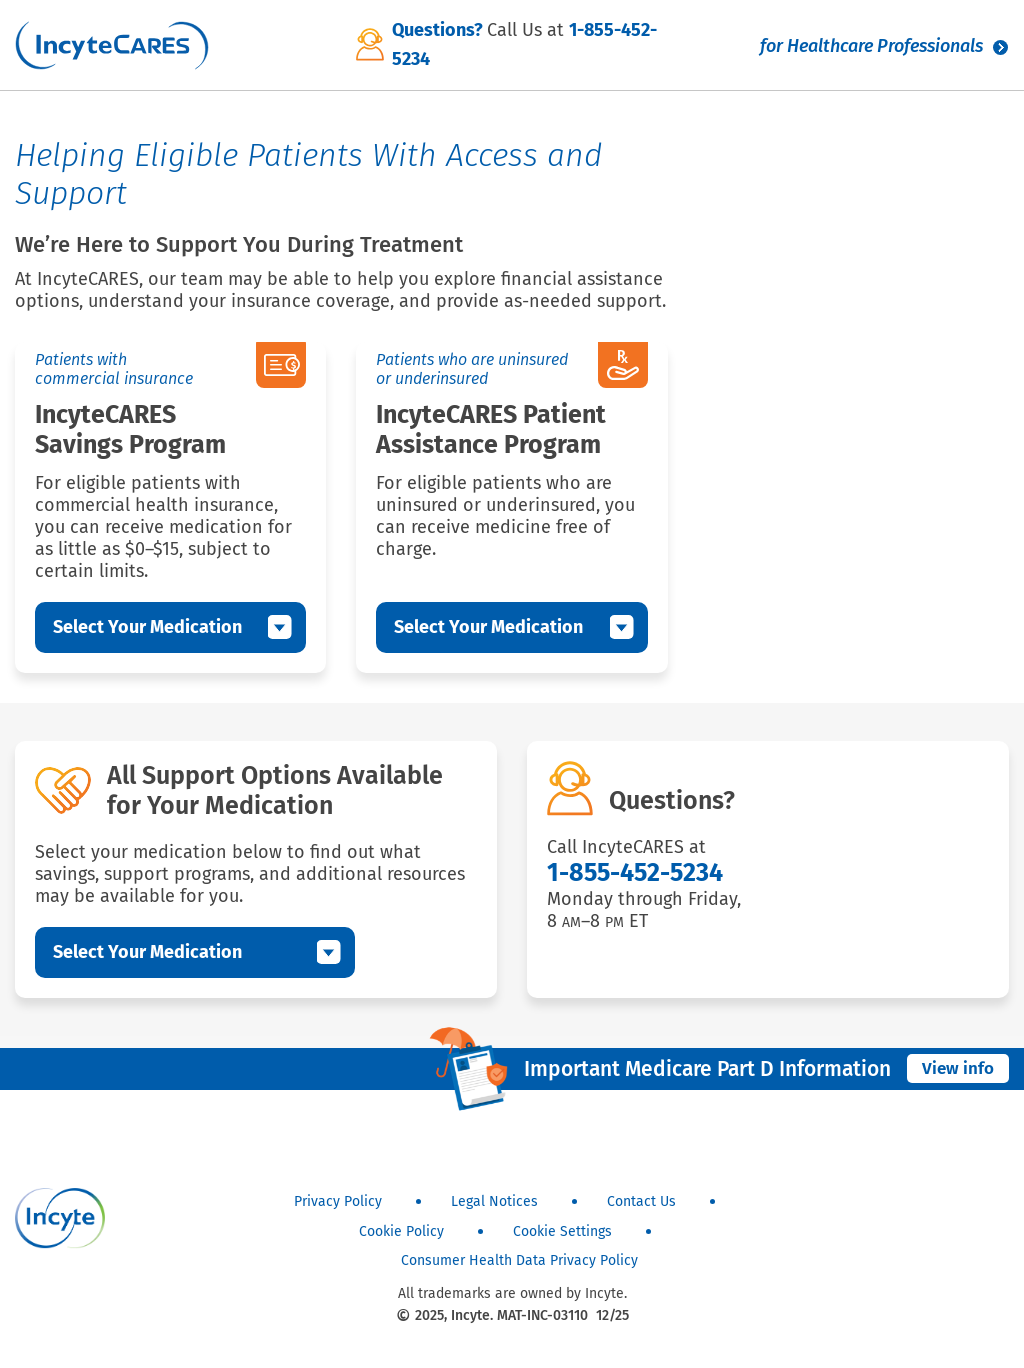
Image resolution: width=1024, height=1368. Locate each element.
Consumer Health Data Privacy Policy (519, 1260)
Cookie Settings (562, 1231)
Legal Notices (494, 1201)
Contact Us (641, 1201)
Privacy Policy (338, 1201)
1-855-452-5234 (635, 873)
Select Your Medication (147, 627)
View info (958, 1068)
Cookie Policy (401, 1231)
